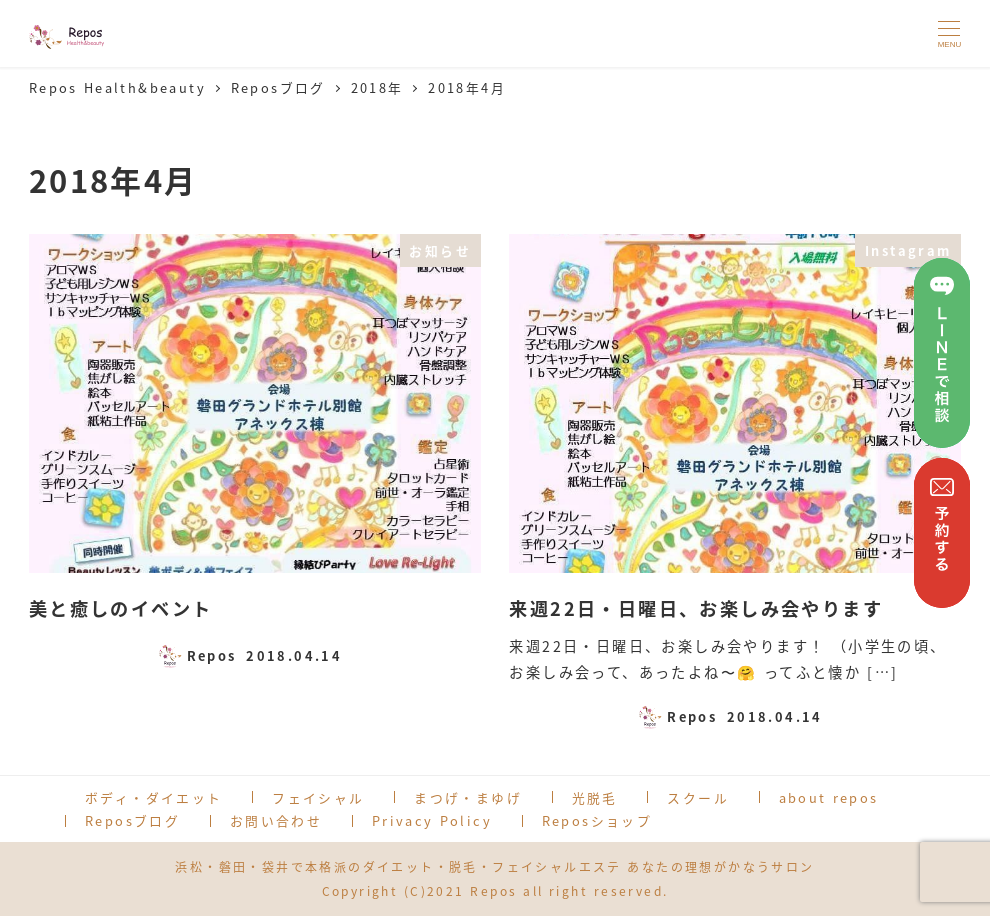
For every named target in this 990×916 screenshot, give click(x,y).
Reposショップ (597, 820)
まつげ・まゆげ (468, 797)
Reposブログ (132, 820)
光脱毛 (595, 797)
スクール (698, 797)
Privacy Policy (432, 820)
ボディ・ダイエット (154, 797)
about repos (829, 797)
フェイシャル (318, 797)
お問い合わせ (276, 820)
